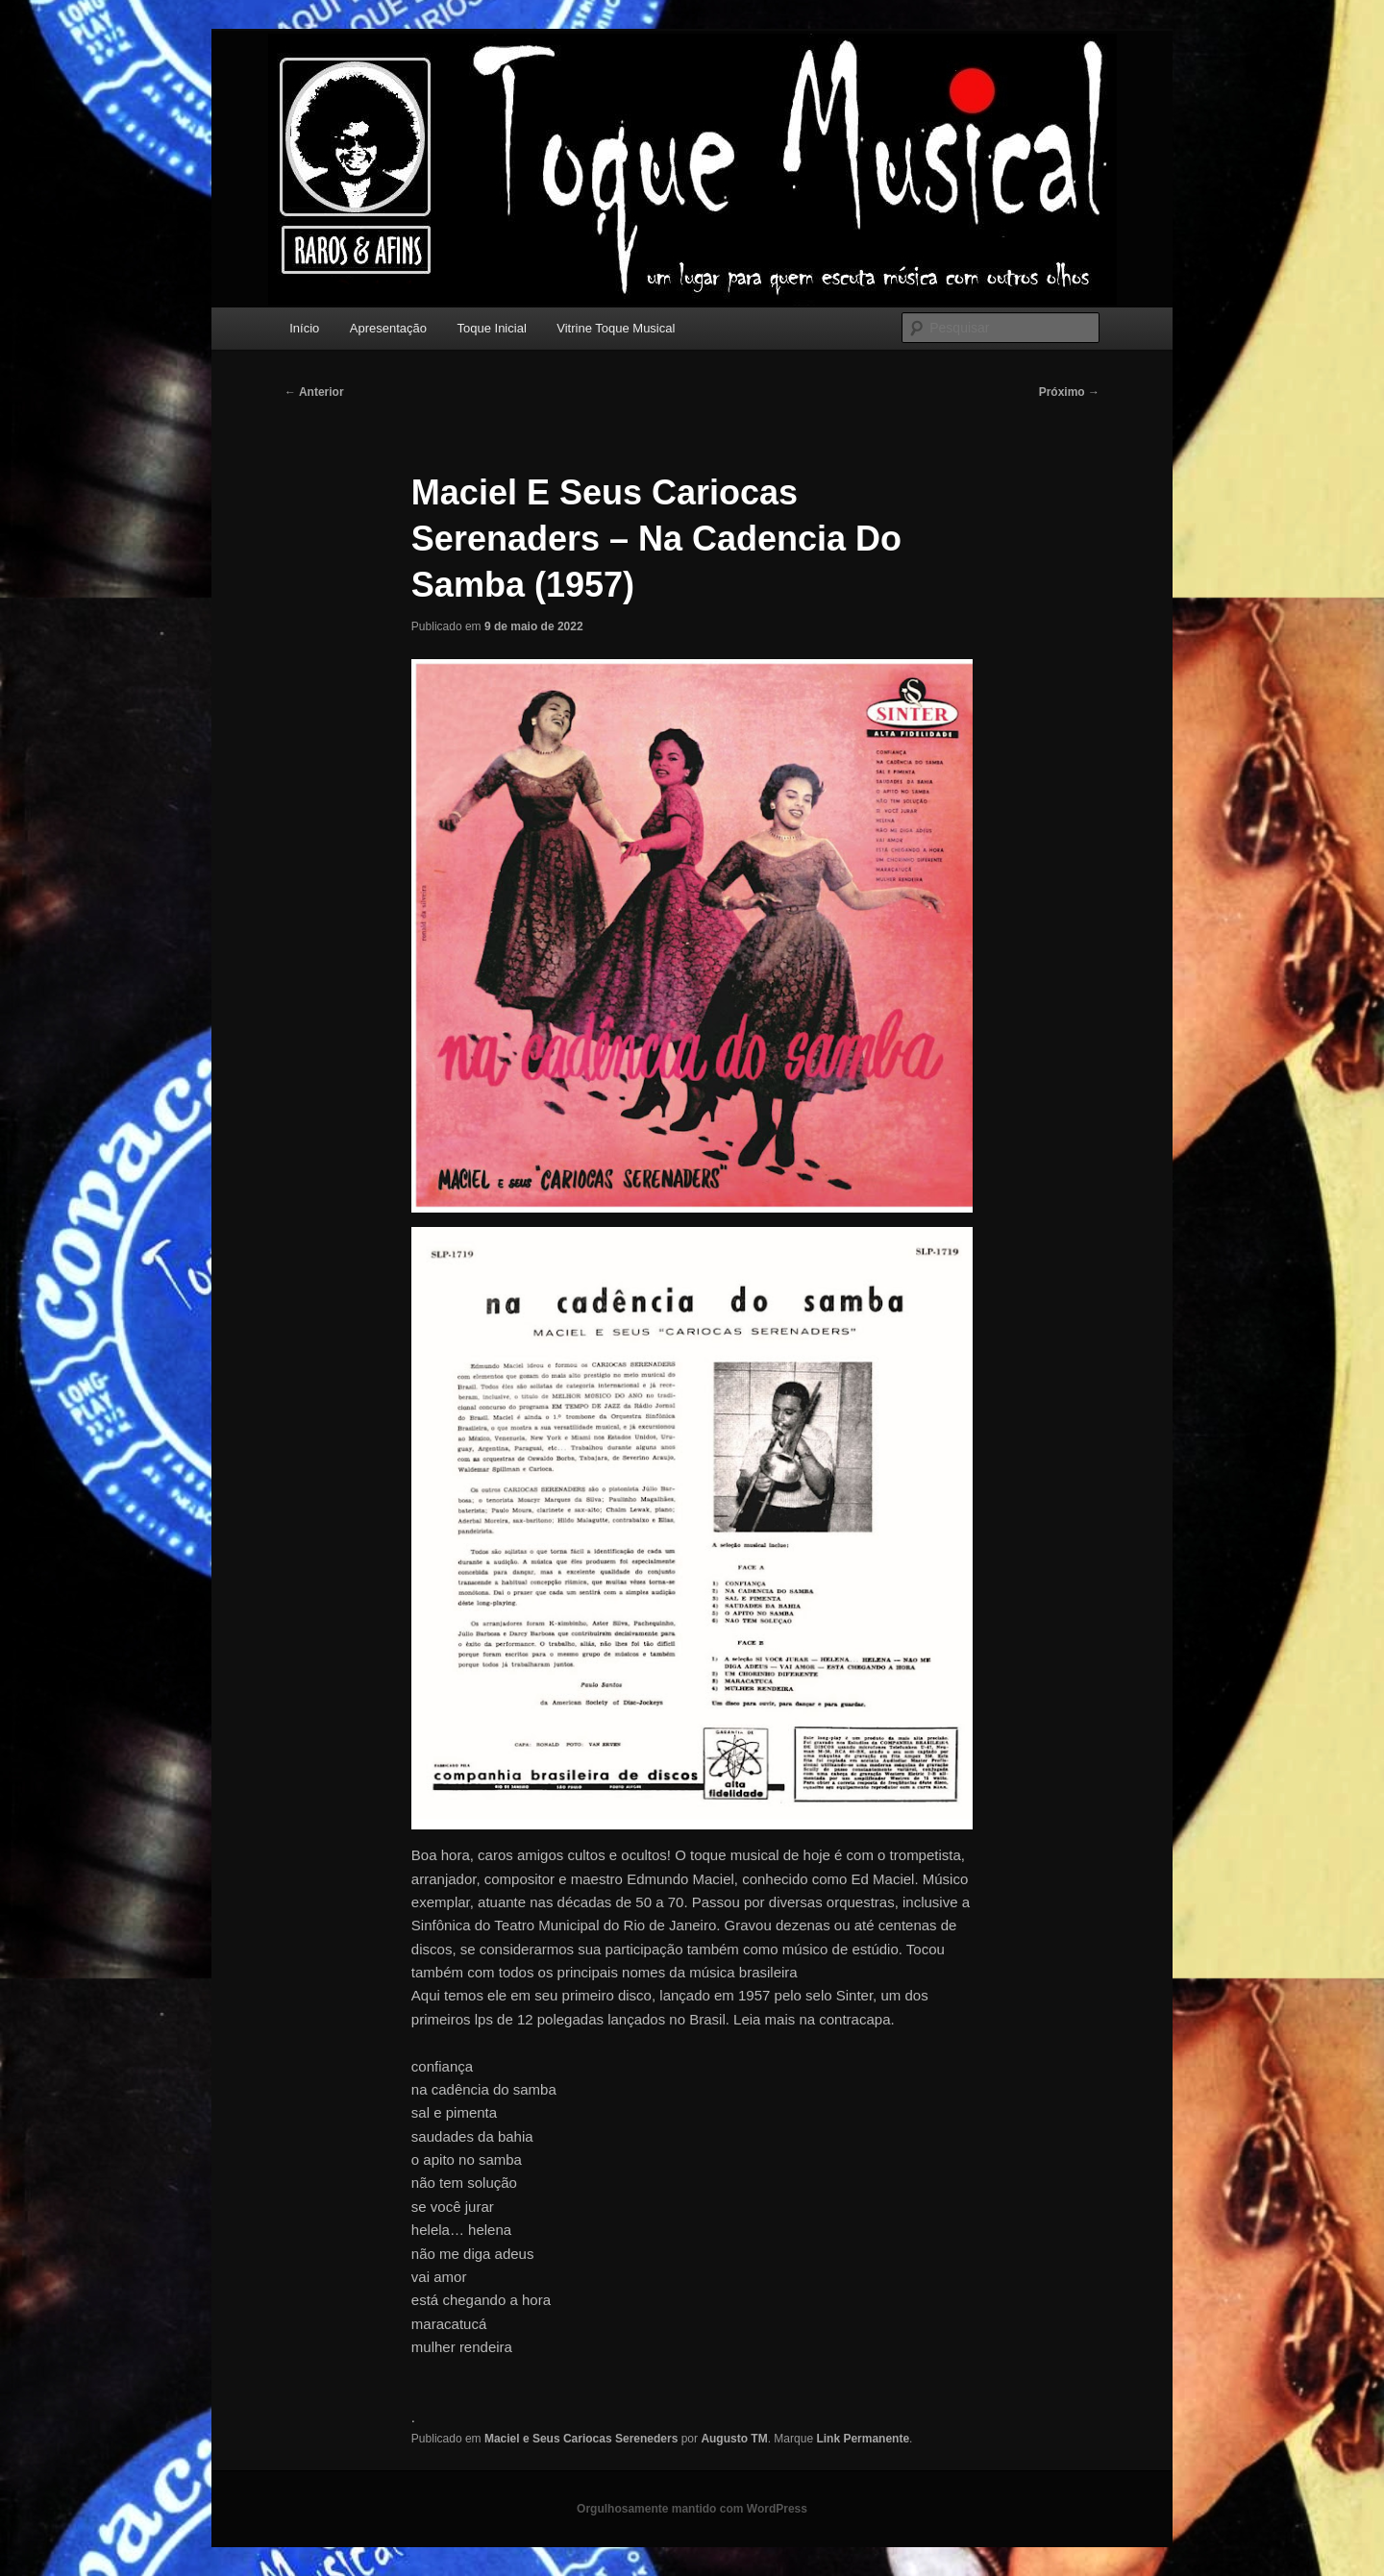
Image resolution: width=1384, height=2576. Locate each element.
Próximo (1069, 392)
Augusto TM (734, 2438)
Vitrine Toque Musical (615, 328)
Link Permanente (862, 2438)
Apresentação (388, 328)
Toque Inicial (492, 328)
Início (304, 328)
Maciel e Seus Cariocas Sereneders (581, 2438)
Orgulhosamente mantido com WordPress (692, 2508)
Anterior (314, 392)
